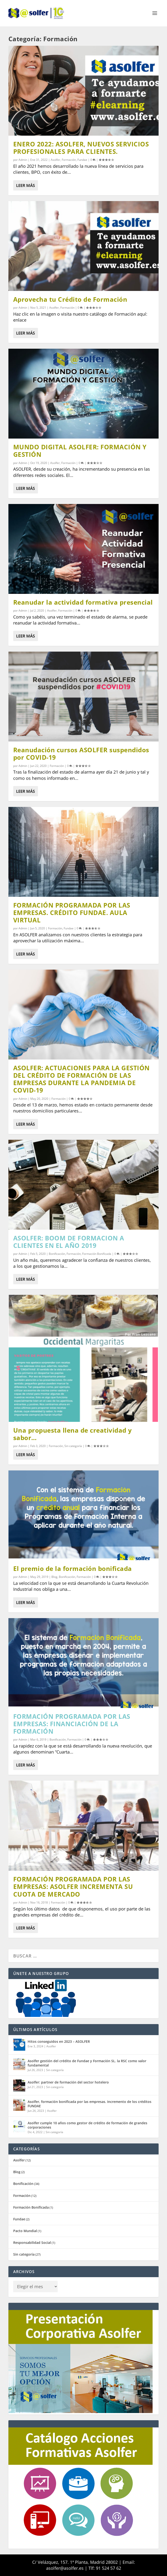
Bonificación (57, 1254)
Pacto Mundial (25, 2231)
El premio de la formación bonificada (72, 1568)
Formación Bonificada (96, 1254)
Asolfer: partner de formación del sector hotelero (68, 2082)
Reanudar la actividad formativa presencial (83, 602)
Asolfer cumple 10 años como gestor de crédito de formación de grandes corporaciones (87, 2125)
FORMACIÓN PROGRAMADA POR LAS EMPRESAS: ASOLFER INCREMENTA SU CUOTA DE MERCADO (73, 1886)
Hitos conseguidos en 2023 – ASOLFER (59, 2041)
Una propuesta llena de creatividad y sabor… (72, 1434)
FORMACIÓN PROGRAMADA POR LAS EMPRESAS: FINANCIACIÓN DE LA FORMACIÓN (71, 1723)
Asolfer (55, 160)
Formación (69, 160)
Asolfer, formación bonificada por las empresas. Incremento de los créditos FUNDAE (89, 2103)
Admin (23, 160)
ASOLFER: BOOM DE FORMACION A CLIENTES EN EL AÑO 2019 (68, 1242)
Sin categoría (73, 1446)
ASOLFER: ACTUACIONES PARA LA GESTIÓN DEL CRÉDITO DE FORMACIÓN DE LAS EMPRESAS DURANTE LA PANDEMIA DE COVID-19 (81, 1078)
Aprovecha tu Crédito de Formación (70, 299)
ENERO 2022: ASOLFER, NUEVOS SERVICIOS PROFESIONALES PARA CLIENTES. (81, 148)
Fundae (82, 160)
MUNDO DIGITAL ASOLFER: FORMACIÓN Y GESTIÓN (80, 451)
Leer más (25, 185)
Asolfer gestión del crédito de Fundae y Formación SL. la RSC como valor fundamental (87, 2063)
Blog (54, 1577)
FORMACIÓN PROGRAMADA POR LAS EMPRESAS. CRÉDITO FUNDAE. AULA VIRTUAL (71, 912)
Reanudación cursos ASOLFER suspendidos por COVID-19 (81, 754)
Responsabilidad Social (32, 2242)
